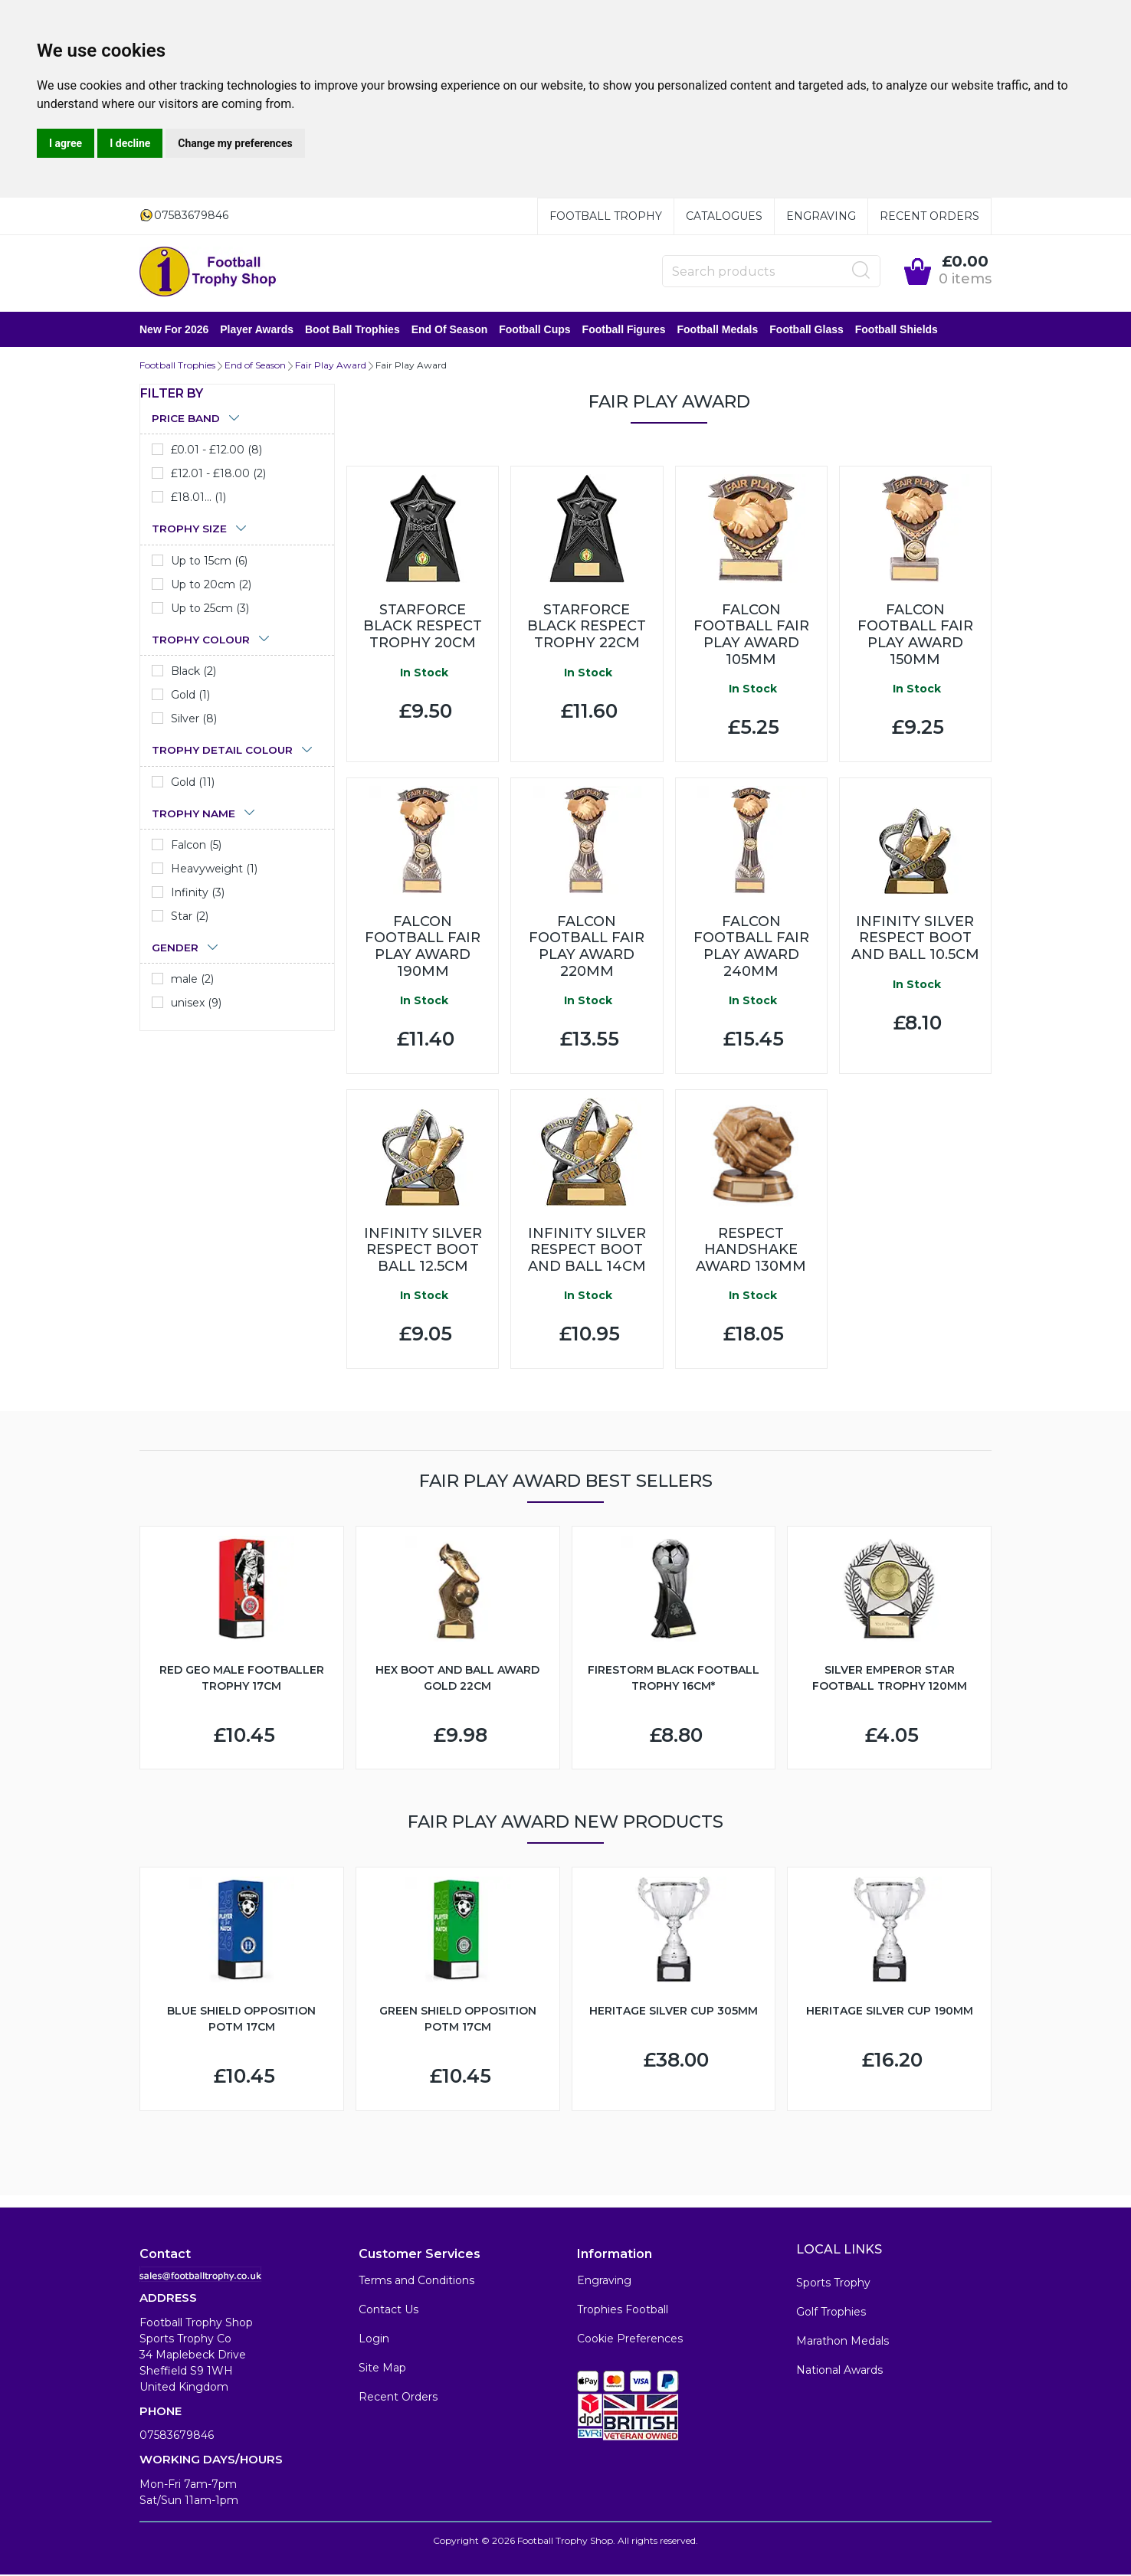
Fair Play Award (330, 366)
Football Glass (806, 330)
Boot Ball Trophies (352, 330)
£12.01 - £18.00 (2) (218, 475)
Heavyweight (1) (214, 870)
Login (374, 2340)
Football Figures (624, 330)
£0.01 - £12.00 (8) (216, 451)
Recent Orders (929, 216)
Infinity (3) (198, 894)
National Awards (839, 2371)
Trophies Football (622, 2311)
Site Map (382, 2369)
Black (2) (193, 672)
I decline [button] (130, 143)
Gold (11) (193, 783)
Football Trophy (605, 216)
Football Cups (534, 330)
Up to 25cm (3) (210, 610)
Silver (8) (194, 720)
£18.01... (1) (198, 499)
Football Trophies (177, 366)
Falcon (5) (196, 846)
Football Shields (896, 330)
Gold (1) (190, 696)
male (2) (192, 980)
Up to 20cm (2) (211, 586)
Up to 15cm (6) (209, 562)
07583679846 (176, 2436)
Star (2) (189, 918)
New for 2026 (173, 330)
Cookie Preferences (630, 2340)
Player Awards (256, 330)
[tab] (237, 420)
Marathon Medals (842, 2342)
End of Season (449, 330)
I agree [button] (65, 143)
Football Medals (717, 330)
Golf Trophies (831, 2313)
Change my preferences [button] (235, 143)
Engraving (821, 216)
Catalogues (724, 216)
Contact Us (388, 2311)
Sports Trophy (833, 2284)
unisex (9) (196, 1004)
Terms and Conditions (416, 2282)
